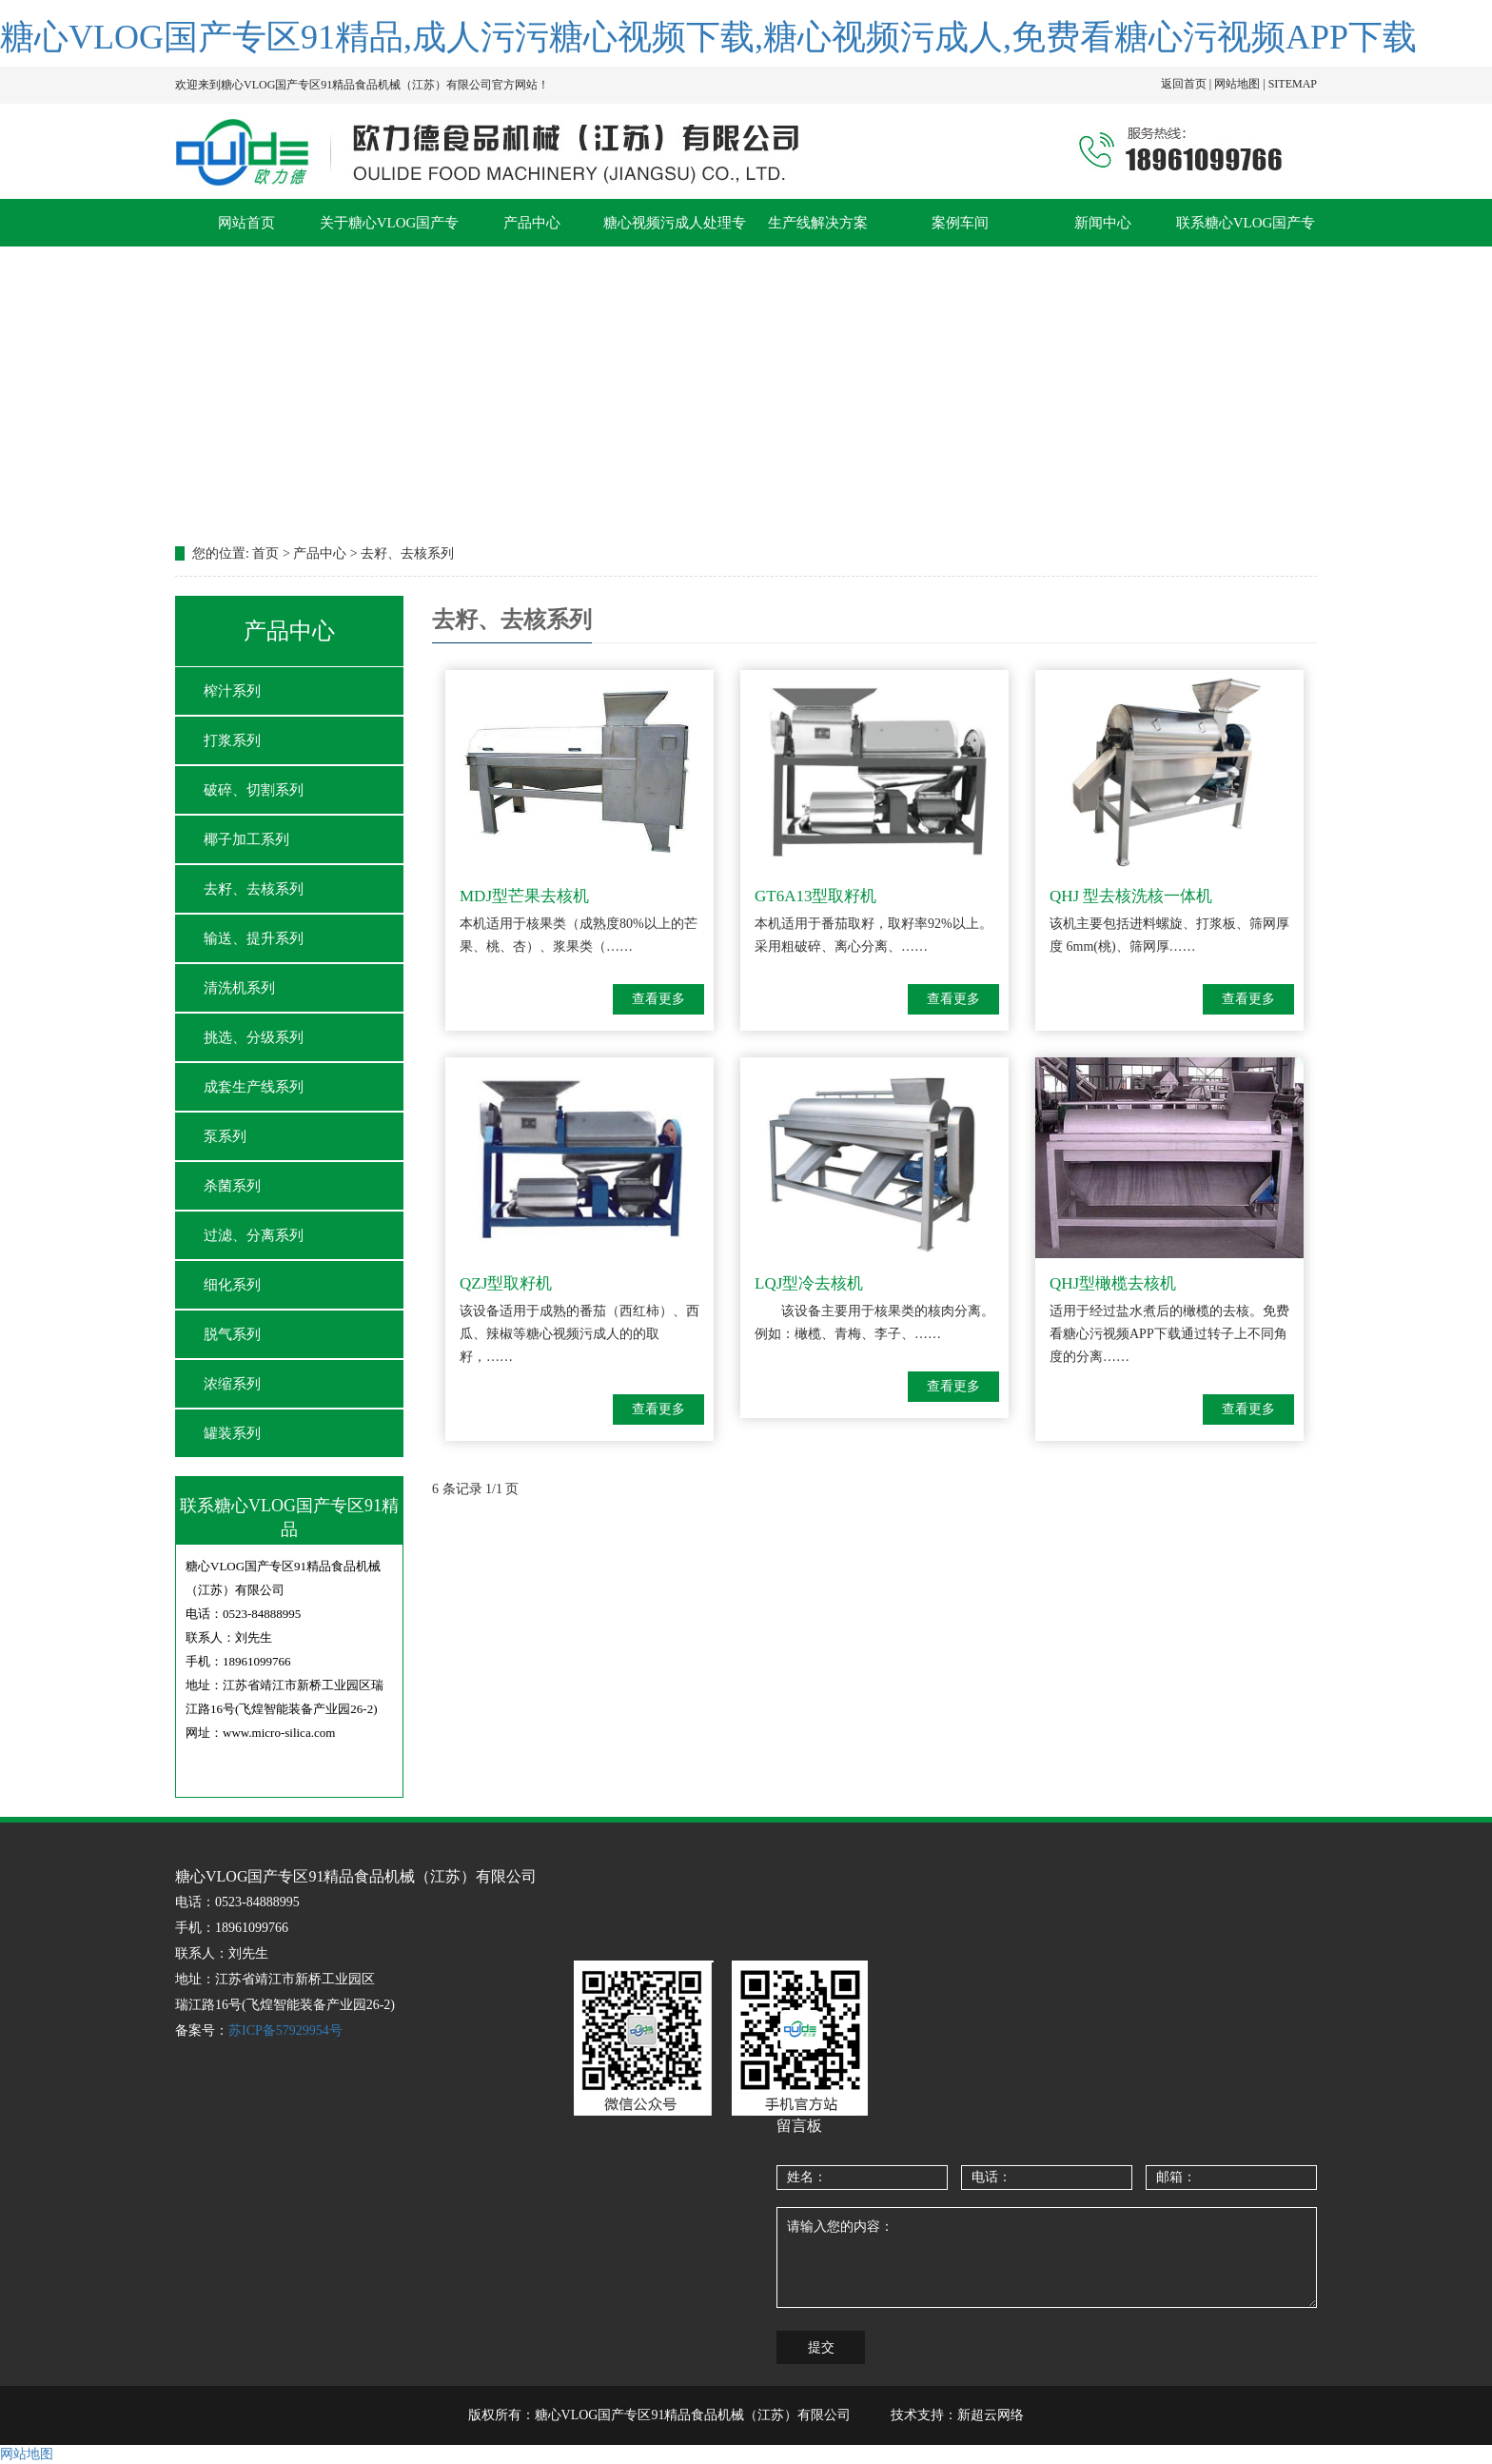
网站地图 (26, 2454)
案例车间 (960, 222)
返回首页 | (1187, 83)
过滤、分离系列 (254, 1235)
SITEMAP (1292, 83)
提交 (821, 2347)
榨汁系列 (232, 691)
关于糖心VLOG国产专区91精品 (390, 230)
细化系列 (232, 1284)
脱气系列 (232, 1334)
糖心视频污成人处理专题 (674, 230)
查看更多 (658, 999)
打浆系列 (232, 740)
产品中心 (531, 222)
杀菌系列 (232, 1185)
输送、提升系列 (254, 938)
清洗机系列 (239, 987)
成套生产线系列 (254, 1086)
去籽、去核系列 (254, 889)
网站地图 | (1240, 83)
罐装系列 (232, 1433)
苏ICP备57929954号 (285, 2030)
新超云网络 (990, 2415)
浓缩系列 (232, 1383)
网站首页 (246, 222)
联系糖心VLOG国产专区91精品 (1246, 230)
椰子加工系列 (246, 839)
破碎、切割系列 (254, 790)
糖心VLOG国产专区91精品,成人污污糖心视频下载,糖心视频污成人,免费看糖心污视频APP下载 (708, 37)
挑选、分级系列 (254, 1037)
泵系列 (225, 1136)
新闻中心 (1102, 222)
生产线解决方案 (818, 222)
